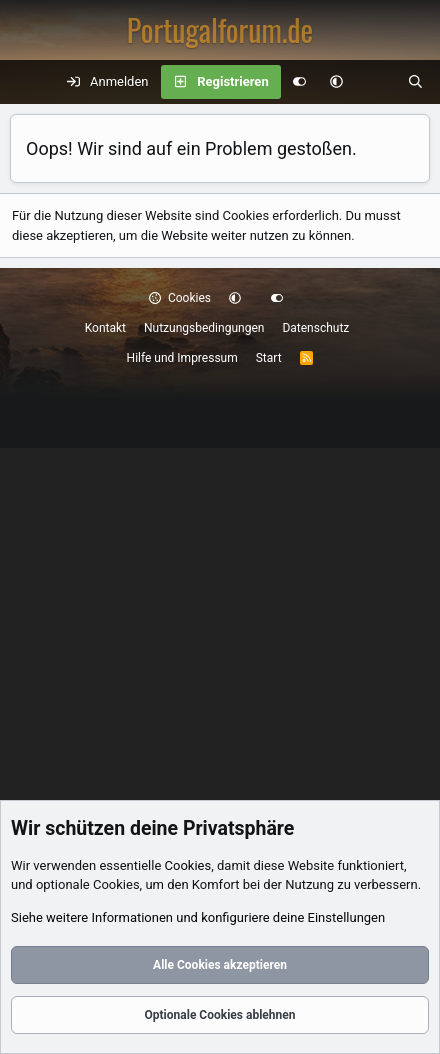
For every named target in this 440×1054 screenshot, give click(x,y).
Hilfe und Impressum (182, 358)
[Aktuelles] (375, 82)
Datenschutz (315, 328)
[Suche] (415, 82)
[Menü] (26, 82)
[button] (336, 82)
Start (269, 358)
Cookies (180, 298)
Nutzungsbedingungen (204, 328)
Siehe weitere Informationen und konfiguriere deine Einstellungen (198, 917)
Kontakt (105, 328)
